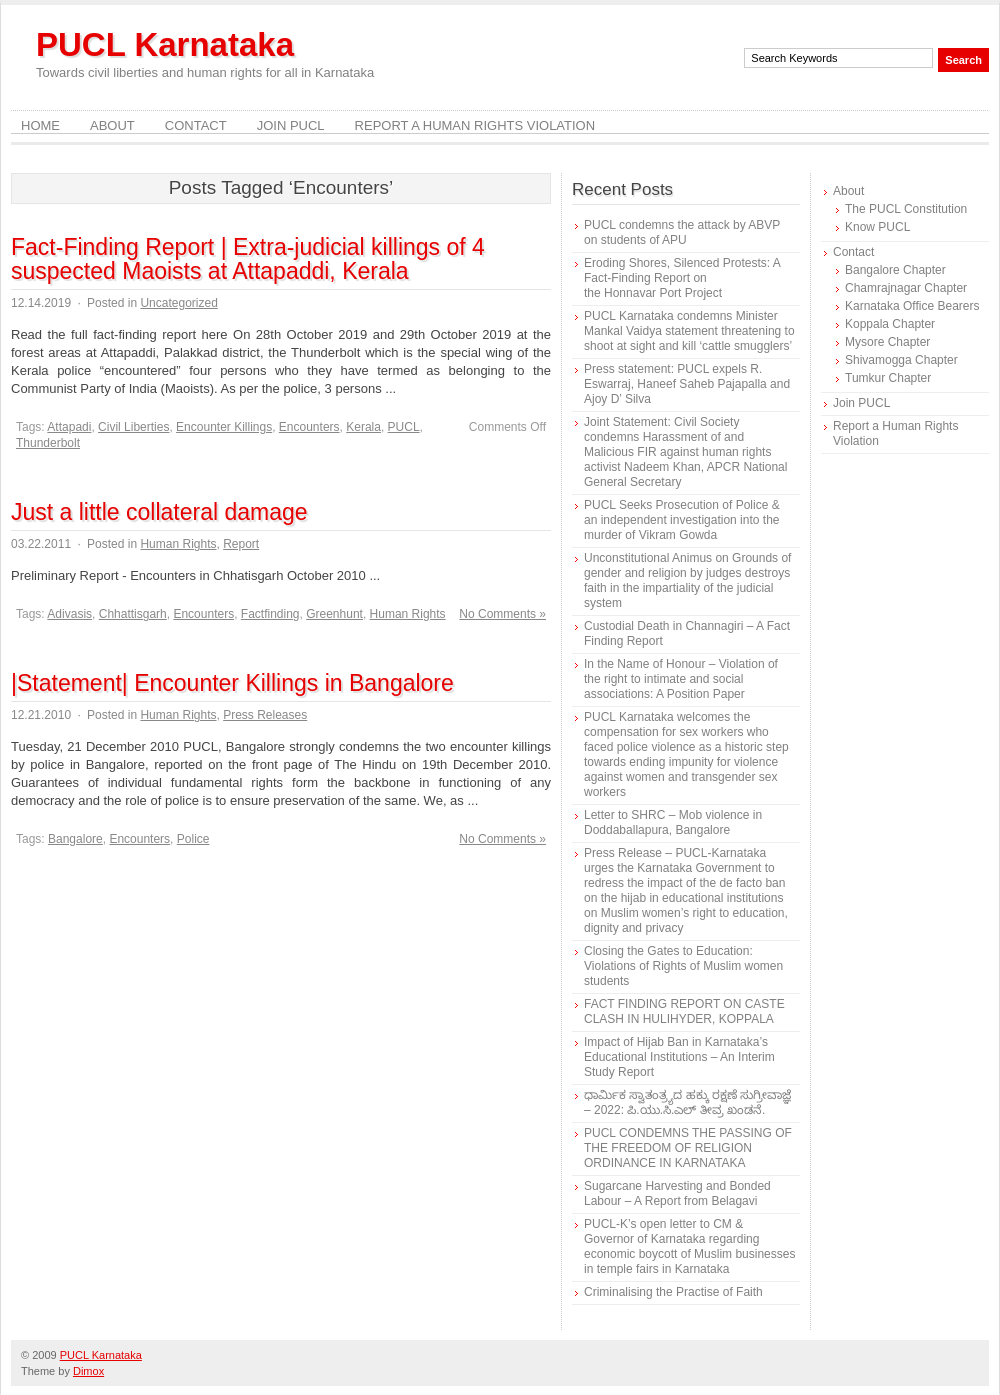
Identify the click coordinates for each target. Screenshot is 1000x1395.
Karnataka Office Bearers (912, 306)
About (112, 125)
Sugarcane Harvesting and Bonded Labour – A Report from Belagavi (677, 1193)
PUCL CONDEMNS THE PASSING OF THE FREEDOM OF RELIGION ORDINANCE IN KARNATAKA (688, 1148)
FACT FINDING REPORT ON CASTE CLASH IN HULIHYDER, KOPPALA (684, 1011)
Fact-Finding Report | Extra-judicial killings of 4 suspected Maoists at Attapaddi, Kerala (248, 259)
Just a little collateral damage (159, 512)
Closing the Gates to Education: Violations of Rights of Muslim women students (683, 966)
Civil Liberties (133, 427)
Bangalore (75, 839)
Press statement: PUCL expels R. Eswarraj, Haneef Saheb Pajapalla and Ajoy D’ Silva (687, 384)
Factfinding (270, 614)
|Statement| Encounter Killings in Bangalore (232, 683)
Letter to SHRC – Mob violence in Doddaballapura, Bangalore (673, 822)
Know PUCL (877, 227)
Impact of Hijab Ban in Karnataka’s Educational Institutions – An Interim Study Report (679, 1057)
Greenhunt (334, 614)
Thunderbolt (48, 443)
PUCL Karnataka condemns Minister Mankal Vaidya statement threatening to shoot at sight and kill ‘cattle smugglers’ (689, 331)
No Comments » (502, 614)
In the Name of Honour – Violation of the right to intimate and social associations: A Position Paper (681, 679)
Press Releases (265, 715)
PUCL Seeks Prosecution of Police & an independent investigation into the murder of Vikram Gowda (682, 520)
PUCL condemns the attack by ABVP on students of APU (682, 232)
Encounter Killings (224, 427)
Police (193, 839)
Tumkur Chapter (888, 378)
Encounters (309, 427)
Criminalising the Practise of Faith (673, 1292)
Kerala (363, 427)
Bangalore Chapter (895, 270)
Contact (196, 125)
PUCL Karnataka (165, 44)
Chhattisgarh (133, 614)
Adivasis (69, 614)
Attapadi (69, 427)
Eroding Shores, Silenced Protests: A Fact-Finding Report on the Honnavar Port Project (682, 278)
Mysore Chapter (887, 342)
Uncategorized (178, 303)
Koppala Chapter (890, 324)
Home (40, 125)
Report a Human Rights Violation (475, 125)
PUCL (404, 427)
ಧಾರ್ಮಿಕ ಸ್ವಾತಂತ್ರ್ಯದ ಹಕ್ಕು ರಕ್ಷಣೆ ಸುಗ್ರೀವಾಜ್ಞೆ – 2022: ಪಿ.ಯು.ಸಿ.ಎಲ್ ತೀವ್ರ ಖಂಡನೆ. (687, 1102)
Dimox (88, 1371)
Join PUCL (291, 125)
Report (241, 544)
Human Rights (178, 544)
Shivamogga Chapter (901, 360)
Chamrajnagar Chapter (906, 288)
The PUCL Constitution (906, 209)
